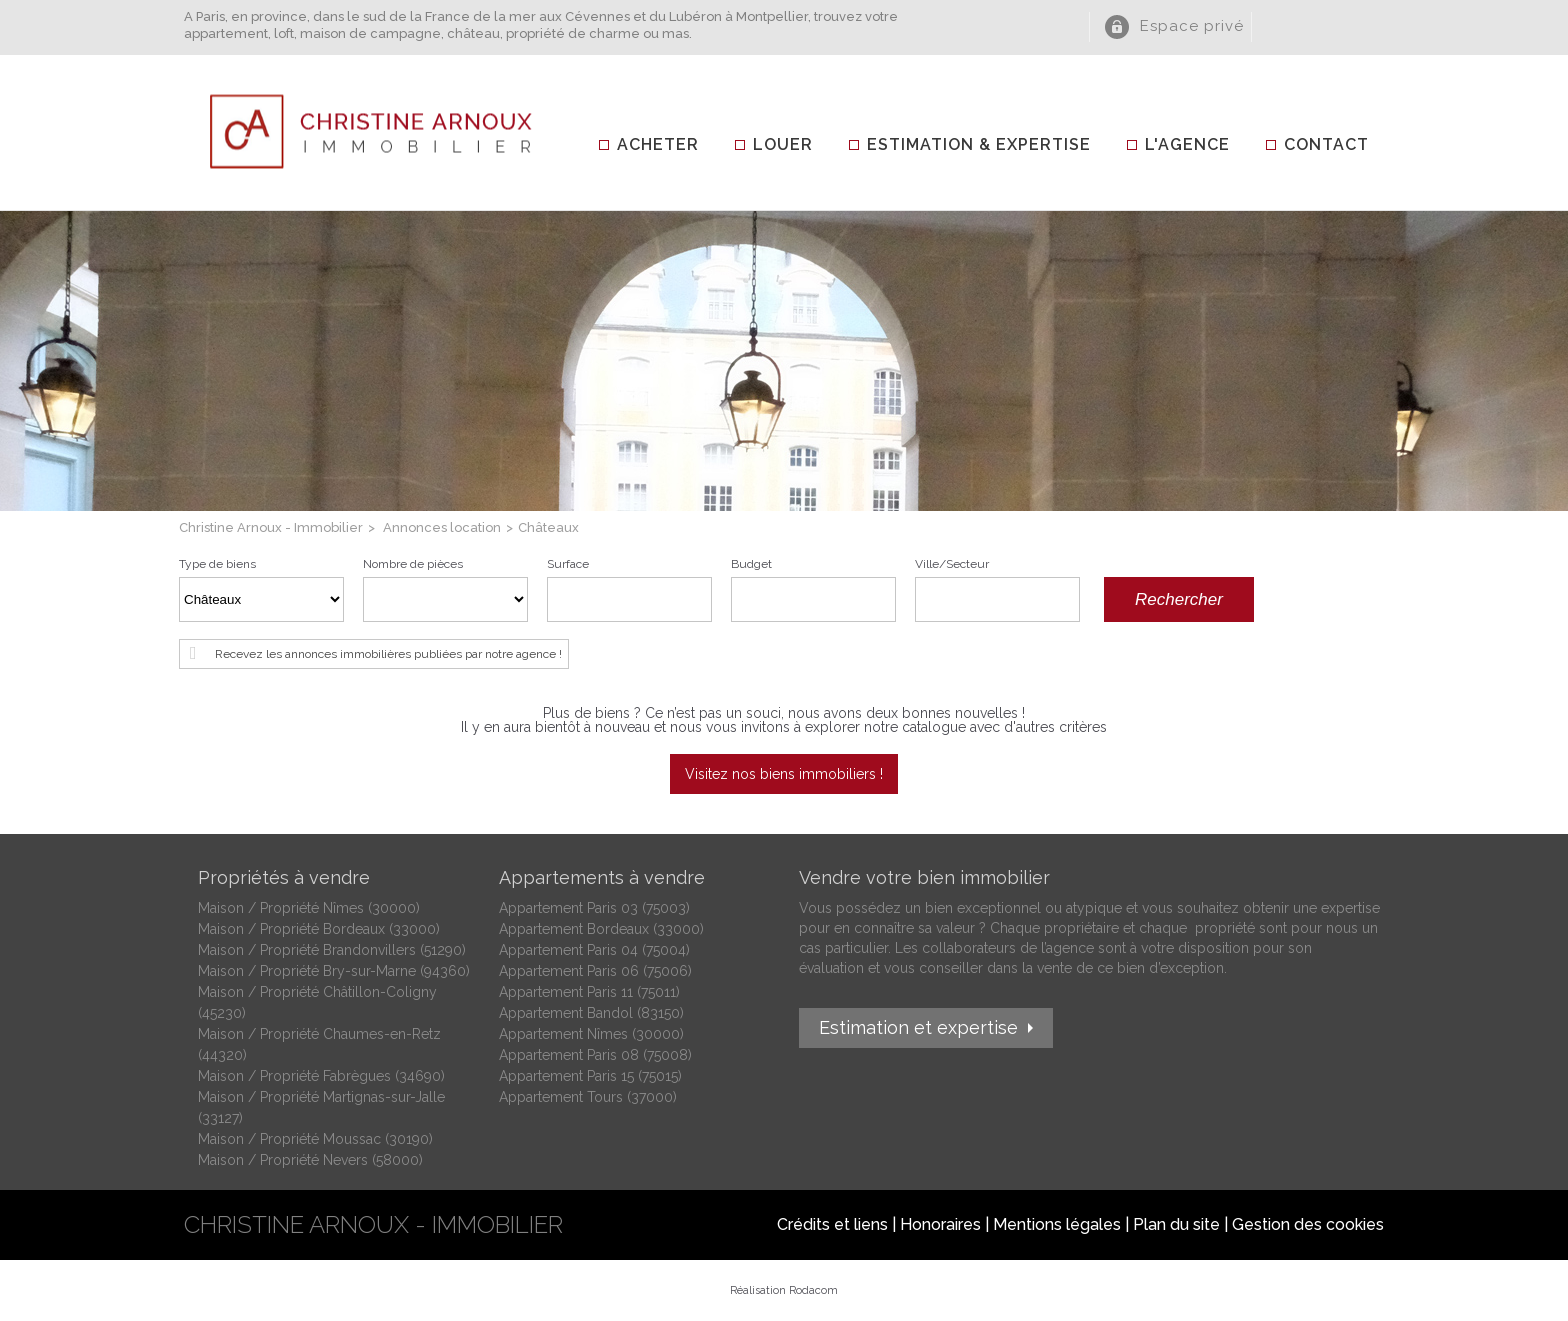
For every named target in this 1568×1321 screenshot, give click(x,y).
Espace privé (1192, 26)
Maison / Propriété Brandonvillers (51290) (332, 950)
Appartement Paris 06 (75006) (595, 971)
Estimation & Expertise (979, 144)
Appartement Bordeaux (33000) (601, 929)
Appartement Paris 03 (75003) (594, 908)
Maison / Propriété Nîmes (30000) (309, 908)
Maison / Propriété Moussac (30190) (315, 1139)
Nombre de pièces (413, 564)
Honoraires (940, 1224)
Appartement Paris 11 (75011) (589, 992)
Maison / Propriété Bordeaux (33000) (319, 929)
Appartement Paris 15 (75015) (590, 1076)
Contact (1326, 144)
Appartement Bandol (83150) (591, 1013)
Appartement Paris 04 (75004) (594, 950)
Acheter (658, 144)
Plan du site (1176, 1224)
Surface (568, 564)
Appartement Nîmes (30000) (591, 1034)
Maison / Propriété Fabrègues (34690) (321, 1076)
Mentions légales (1057, 1224)
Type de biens (217, 564)
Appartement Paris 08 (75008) (595, 1055)
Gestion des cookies (1308, 1224)
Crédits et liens (832, 1224)
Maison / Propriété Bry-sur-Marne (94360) (334, 971)
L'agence (1187, 144)
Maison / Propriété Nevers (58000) (310, 1160)
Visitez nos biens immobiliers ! (784, 774)
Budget (751, 564)
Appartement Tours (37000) (588, 1097)
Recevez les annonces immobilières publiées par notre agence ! (388, 654)
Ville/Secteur (952, 564)
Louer (783, 144)
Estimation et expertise (918, 1027)
